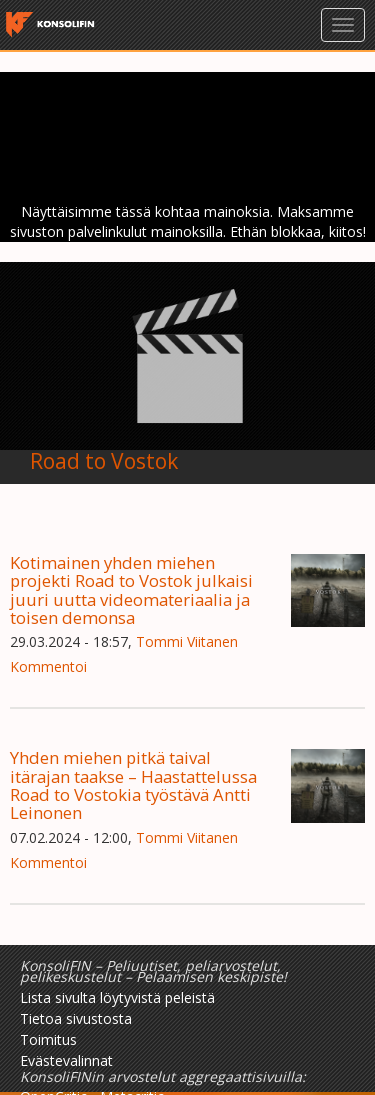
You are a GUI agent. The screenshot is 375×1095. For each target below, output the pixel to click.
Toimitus (48, 1039)
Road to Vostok (104, 461)
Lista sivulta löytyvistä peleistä (117, 997)
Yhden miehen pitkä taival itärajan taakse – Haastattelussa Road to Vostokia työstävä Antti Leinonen (133, 785)
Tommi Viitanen (187, 641)
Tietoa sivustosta (76, 1018)
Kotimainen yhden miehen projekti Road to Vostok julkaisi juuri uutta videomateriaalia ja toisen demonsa (131, 590)
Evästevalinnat (66, 1060)
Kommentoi (48, 666)
